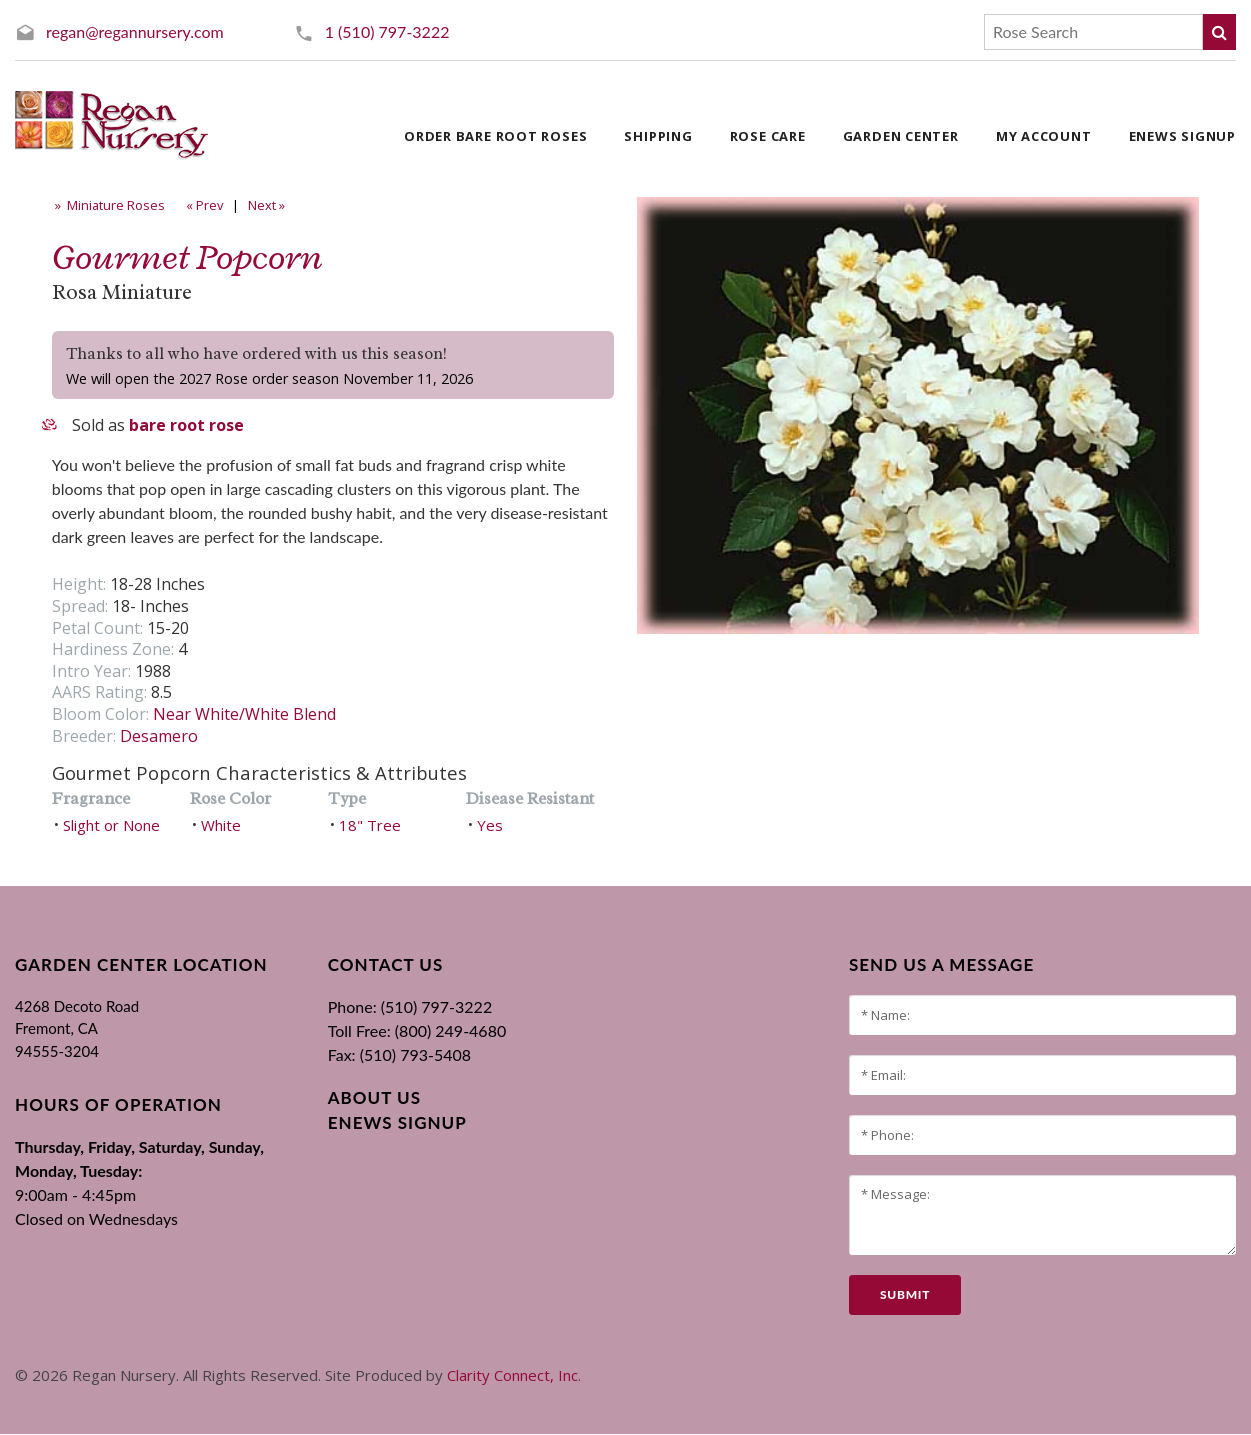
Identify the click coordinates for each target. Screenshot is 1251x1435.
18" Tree (370, 825)
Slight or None (111, 825)
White (221, 825)
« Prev (203, 205)
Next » (268, 205)
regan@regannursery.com (135, 31)
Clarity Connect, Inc (512, 1375)
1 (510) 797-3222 (387, 31)
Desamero (159, 736)
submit (905, 1294)
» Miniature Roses (108, 205)
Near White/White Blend (244, 714)
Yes (490, 825)
